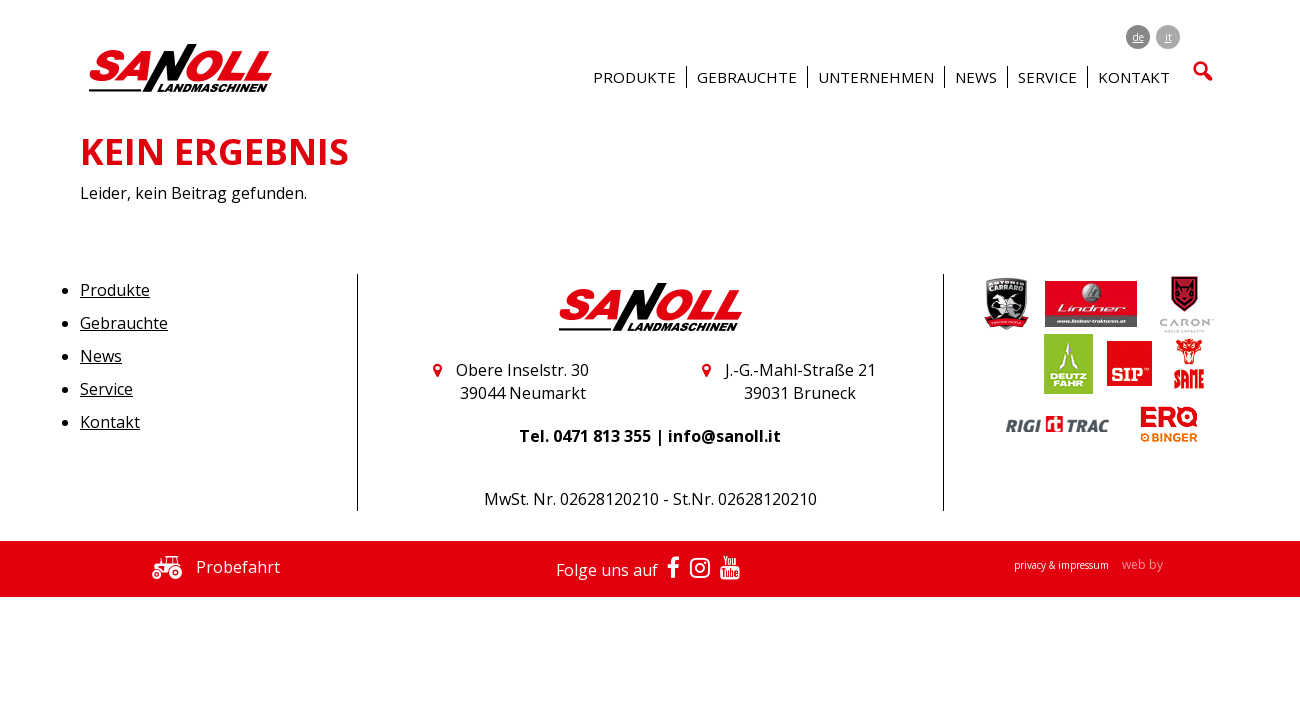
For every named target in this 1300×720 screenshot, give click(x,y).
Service (106, 389)
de (1138, 37)
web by (1142, 564)
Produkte (115, 290)
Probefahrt (211, 567)
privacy (1031, 565)
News (976, 77)
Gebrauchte (124, 323)
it (1168, 37)
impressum (1085, 565)
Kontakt (110, 422)
